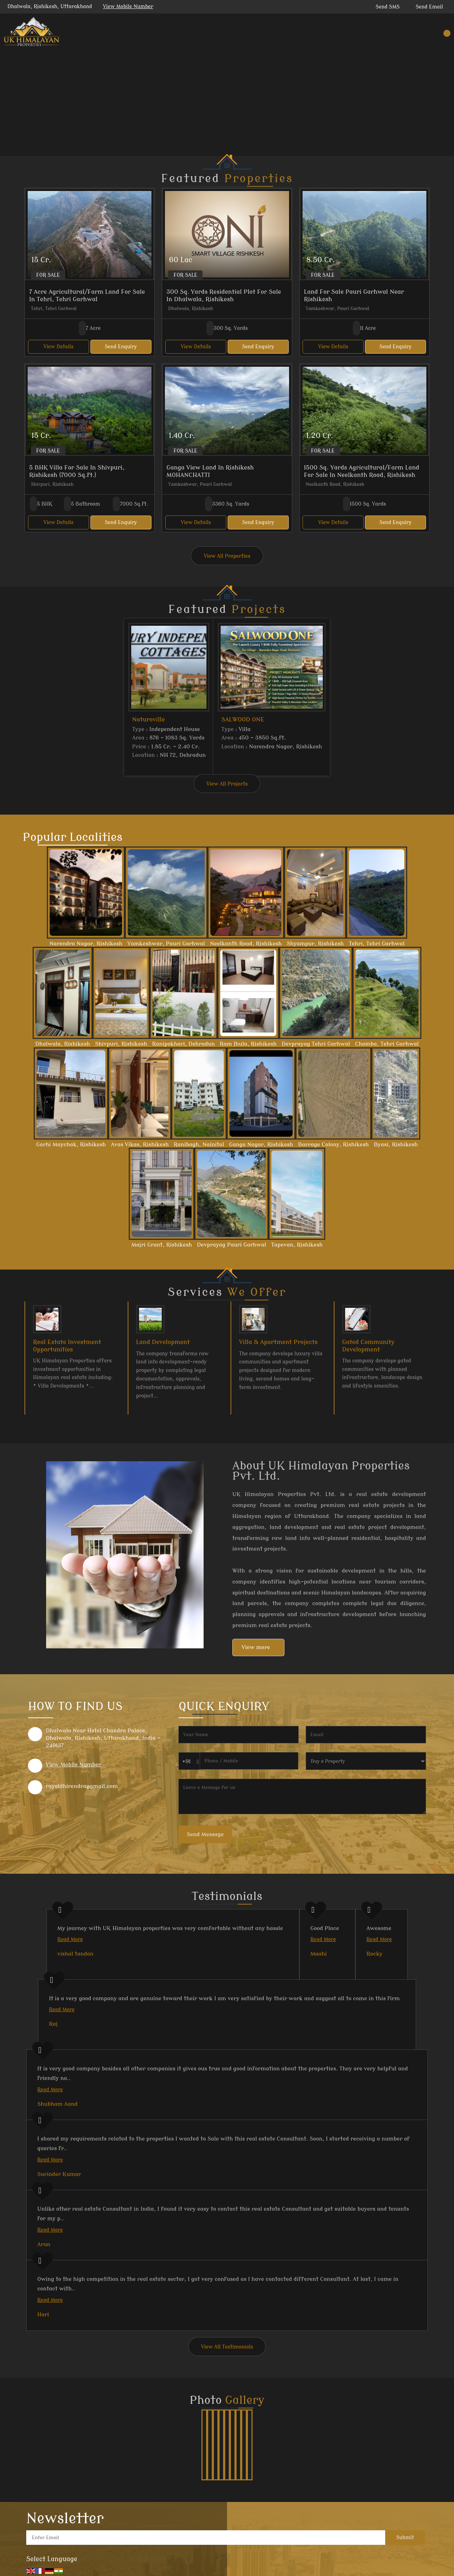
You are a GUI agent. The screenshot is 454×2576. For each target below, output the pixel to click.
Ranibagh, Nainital (199, 1144)
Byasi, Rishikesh (396, 1144)
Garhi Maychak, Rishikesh (71, 1144)
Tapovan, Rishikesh (296, 1245)
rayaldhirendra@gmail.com (82, 1786)
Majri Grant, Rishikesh (161, 1245)
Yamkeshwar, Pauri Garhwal (166, 943)
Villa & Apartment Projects (278, 1342)
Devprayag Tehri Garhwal (316, 1044)
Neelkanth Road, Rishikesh (246, 943)
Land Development (163, 1342)
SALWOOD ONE (242, 719)
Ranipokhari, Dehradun (183, 1044)
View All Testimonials (227, 2347)
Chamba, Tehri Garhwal (387, 1044)
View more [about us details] (256, 1647)
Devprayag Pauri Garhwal (231, 1245)
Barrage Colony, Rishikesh (333, 1144)
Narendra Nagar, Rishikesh (85, 943)
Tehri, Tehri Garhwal (376, 943)
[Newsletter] (205, 2537)
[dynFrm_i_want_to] (366, 1761)
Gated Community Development (368, 1345)
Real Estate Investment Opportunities (67, 1345)
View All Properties (227, 556)
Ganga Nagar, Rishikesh (261, 1144)
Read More (70, 1939)
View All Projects (227, 784)
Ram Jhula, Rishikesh (248, 1044)
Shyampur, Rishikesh (315, 943)
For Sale (48, 275)
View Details (58, 346)
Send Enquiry (121, 346)
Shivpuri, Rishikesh (121, 1044)
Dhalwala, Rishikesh (62, 1044)
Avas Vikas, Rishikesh (139, 1144)
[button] (128, 6)
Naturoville (148, 719)
